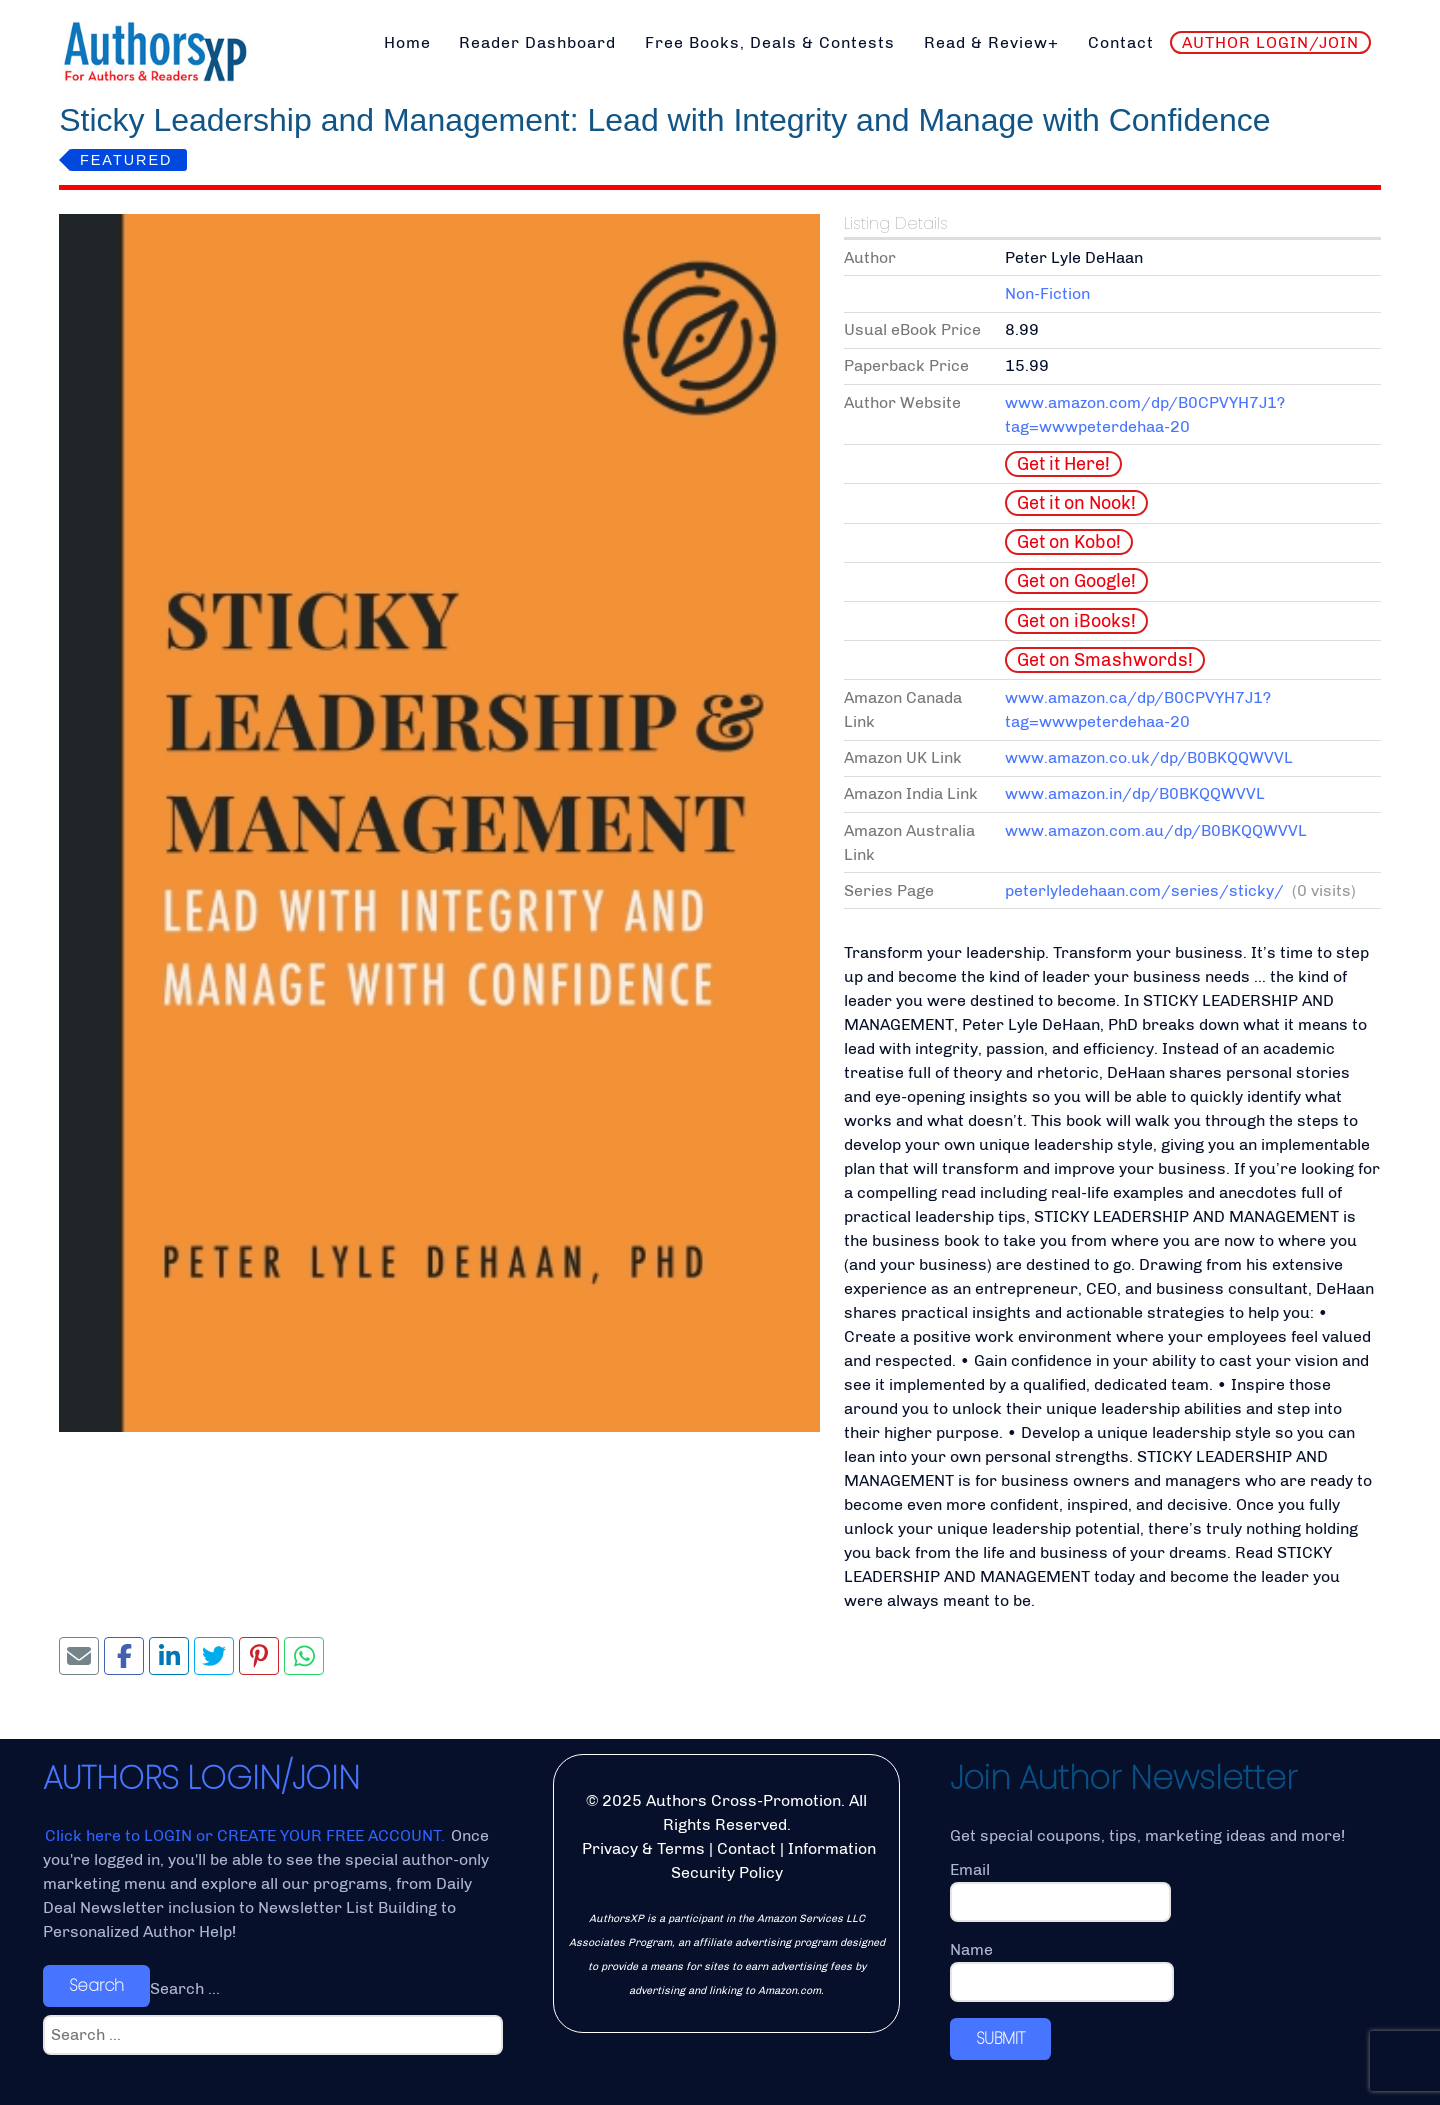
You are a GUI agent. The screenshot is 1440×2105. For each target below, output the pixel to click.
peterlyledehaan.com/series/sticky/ (1144, 890)
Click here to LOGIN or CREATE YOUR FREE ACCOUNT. (247, 1835)
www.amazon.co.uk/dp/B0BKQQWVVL (1149, 757)
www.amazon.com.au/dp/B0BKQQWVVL (1156, 830)
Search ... (185, 1988)
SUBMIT (1000, 2038)
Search (96, 1985)
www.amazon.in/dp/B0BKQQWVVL (1135, 793)
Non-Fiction (1047, 293)
